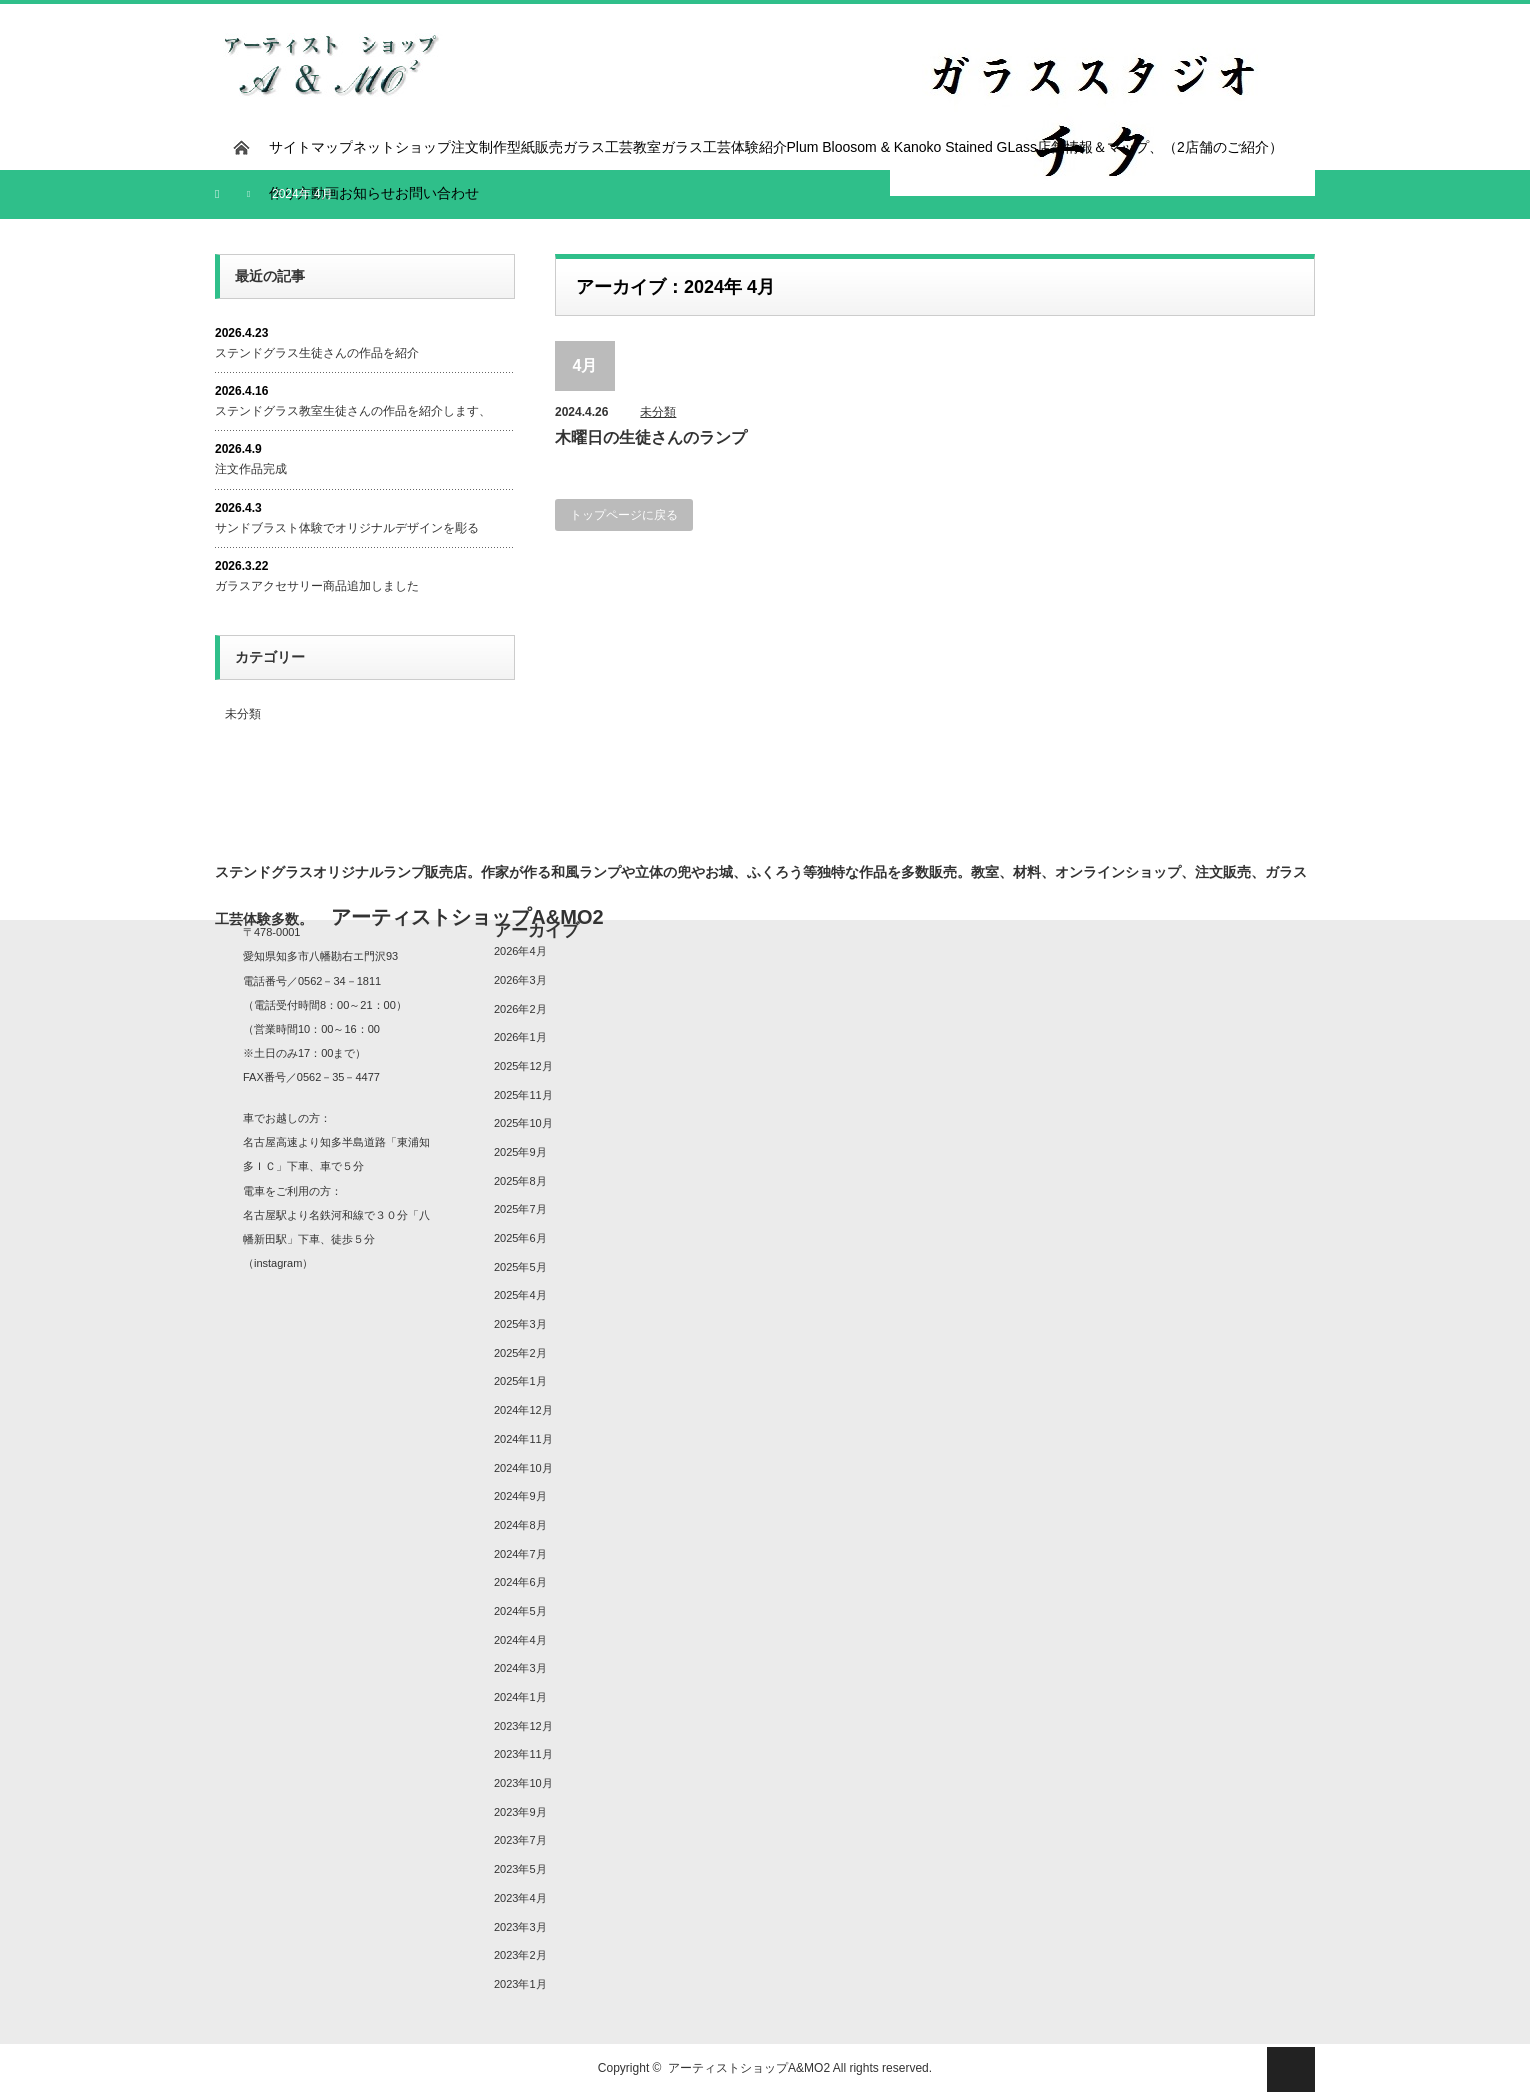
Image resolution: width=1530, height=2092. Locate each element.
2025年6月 (520, 1238)
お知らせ (367, 193)
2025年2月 (520, 1353)
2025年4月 (520, 1295)
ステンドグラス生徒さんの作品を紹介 (317, 353)
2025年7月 (520, 1209)
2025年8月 (520, 1181)
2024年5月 (520, 1611)
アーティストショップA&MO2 (749, 2068)
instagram (278, 1263)
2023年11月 (523, 1754)
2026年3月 (520, 980)
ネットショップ (402, 147)
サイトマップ (311, 147)
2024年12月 (523, 1410)
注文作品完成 (251, 469)
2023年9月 (520, 1812)
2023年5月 (520, 1869)
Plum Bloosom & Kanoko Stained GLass (912, 147)
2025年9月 (520, 1152)
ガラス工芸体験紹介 (724, 147)
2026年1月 (520, 1037)
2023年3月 (520, 1927)
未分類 (658, 412)
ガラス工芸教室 (612, 147)
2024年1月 (520, 1697)
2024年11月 (523, 1439)
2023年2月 (520, 1955)
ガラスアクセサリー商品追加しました (317, 586)
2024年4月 (520, 1640)
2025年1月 (520, 1381)
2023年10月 (523, 1783)
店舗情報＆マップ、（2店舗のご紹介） (1160, 147)
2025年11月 (523, 1095)
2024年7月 (520, 1554)
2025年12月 (523, 1066)
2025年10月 (523, 1123)
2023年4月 (520, 1898)
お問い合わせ (437, 193)
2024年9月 (520, 1496)
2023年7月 (520, 1840)
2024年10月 (523, 1468)
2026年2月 (520, 1009)
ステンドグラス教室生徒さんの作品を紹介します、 (353, 411)
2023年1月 (520, 1984)
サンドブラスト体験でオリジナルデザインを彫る (347, 528)
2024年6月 (520, 1582)
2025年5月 (520, 1267)
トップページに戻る (624, 515)
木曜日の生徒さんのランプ (651, 437)
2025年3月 (520, 1324)
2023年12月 (523, 1726)
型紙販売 (535, 147)
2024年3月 (520, 1668)
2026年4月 (520, 951)
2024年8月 (520, 1525)
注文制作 (479, 147)
